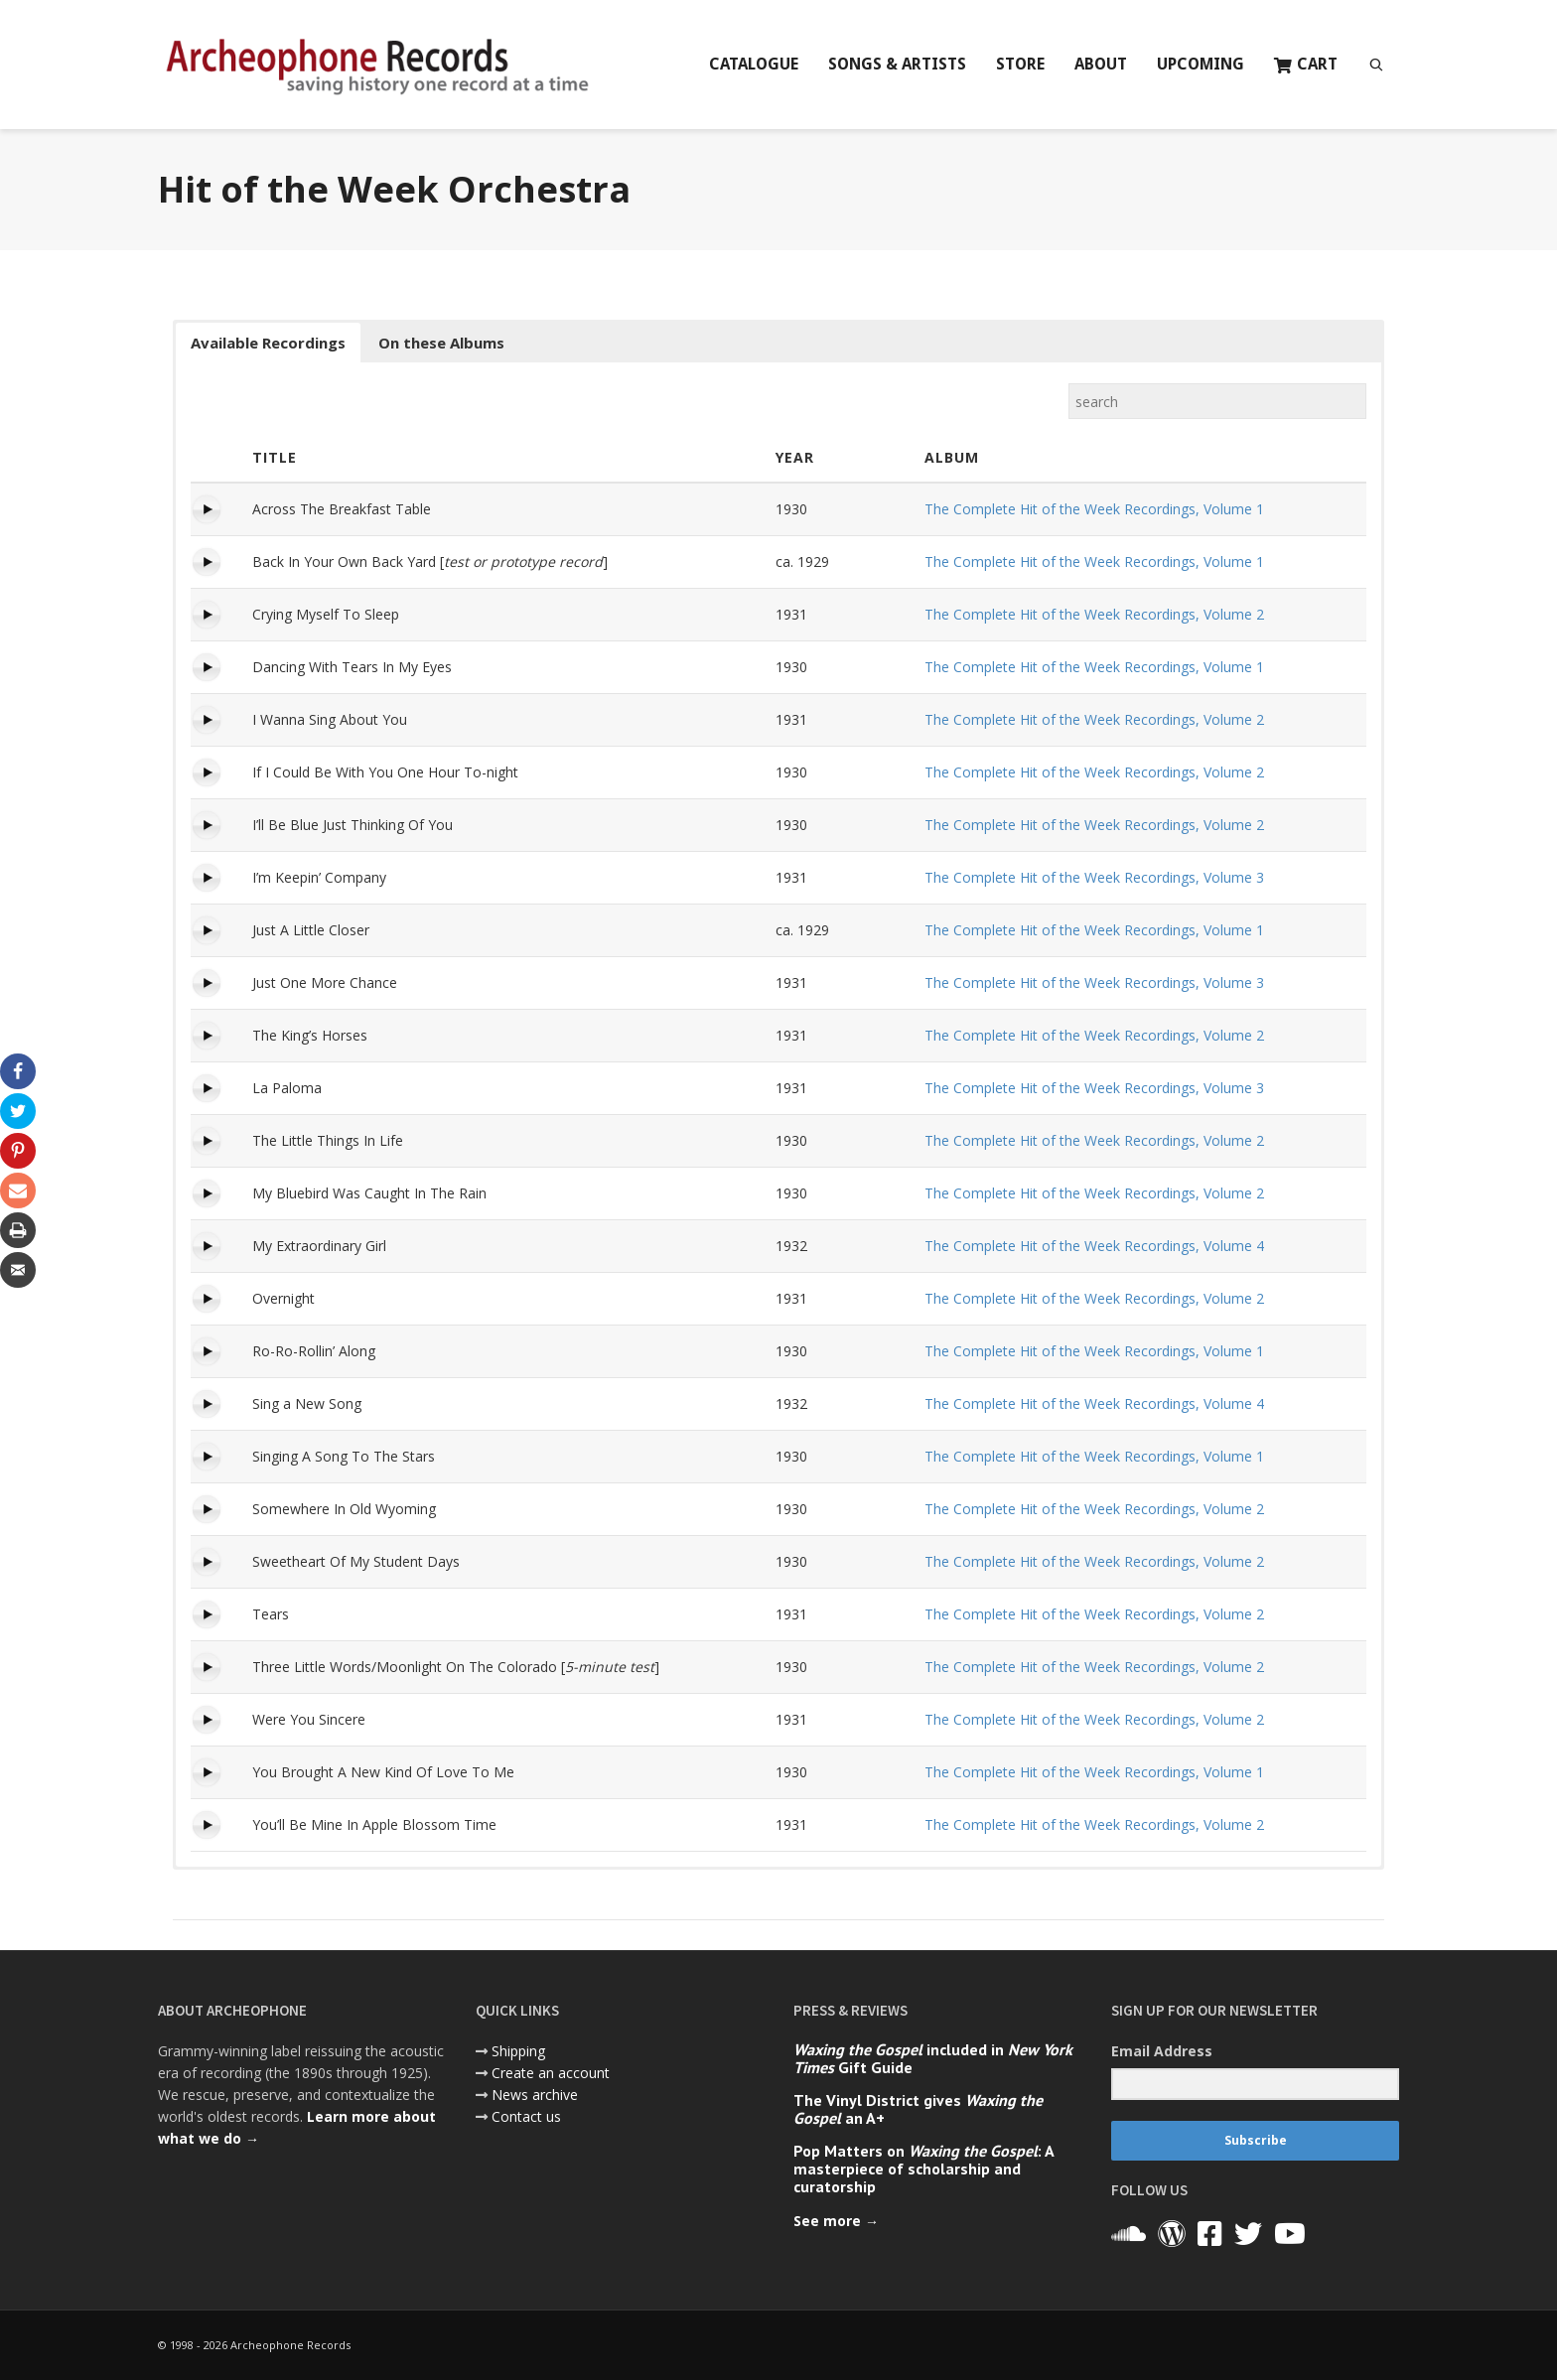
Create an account (551, 2072)
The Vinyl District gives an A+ (918, 2109)
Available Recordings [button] (268, 342)
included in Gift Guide (932, 2058)
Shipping (518, 2050)
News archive (535, 2094)
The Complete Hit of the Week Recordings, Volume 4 (1094, 1245)
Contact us (526, 2116)
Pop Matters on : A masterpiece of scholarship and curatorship (923, 2168)
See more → (836, 2220)
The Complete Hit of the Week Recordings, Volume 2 (1094, 614)
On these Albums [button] (441, 342)
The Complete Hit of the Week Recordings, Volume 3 (1094, 877)
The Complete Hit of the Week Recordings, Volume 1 (1094, 508)
